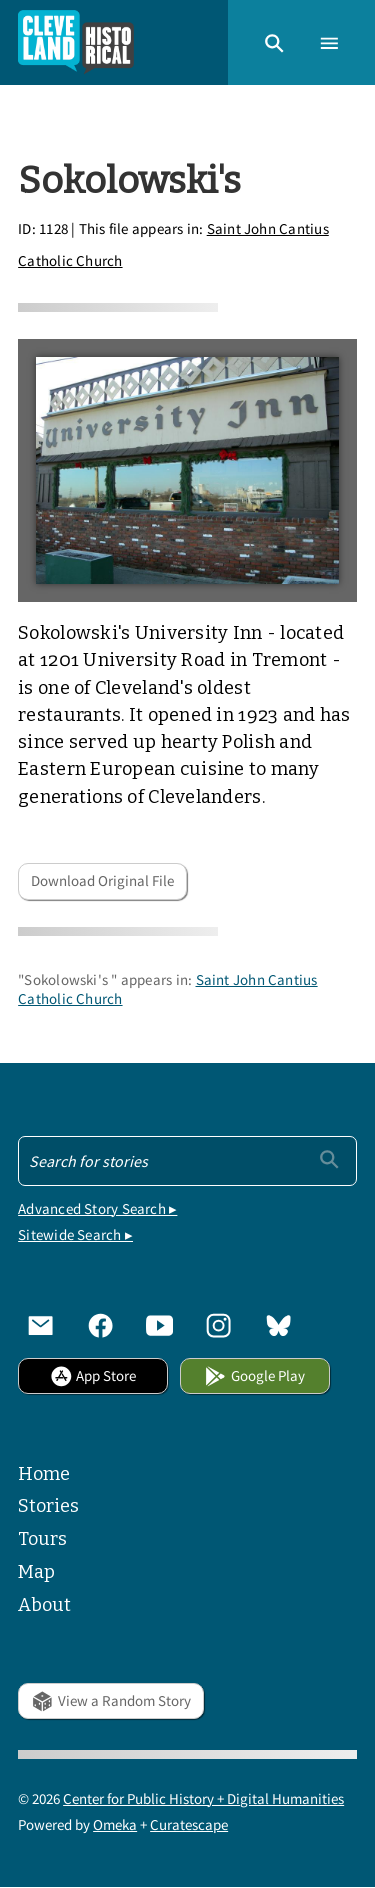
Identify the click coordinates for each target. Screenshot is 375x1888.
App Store (93, 1375)
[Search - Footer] (187, 1161)
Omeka (115, 1824)
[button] (274, 42)
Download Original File (102, 880)
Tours (42, 1539)
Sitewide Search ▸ (75, 1234)
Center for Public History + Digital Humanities (203, 1798)
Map (36, 1572)
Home (44, 1474)
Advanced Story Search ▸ (97, 1208)
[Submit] (329, 1159)
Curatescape (189, 1824)
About (44, 1605)
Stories (48, 1506)
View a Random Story (110, 1700)
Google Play (254, 1375)
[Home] (76, 42)
